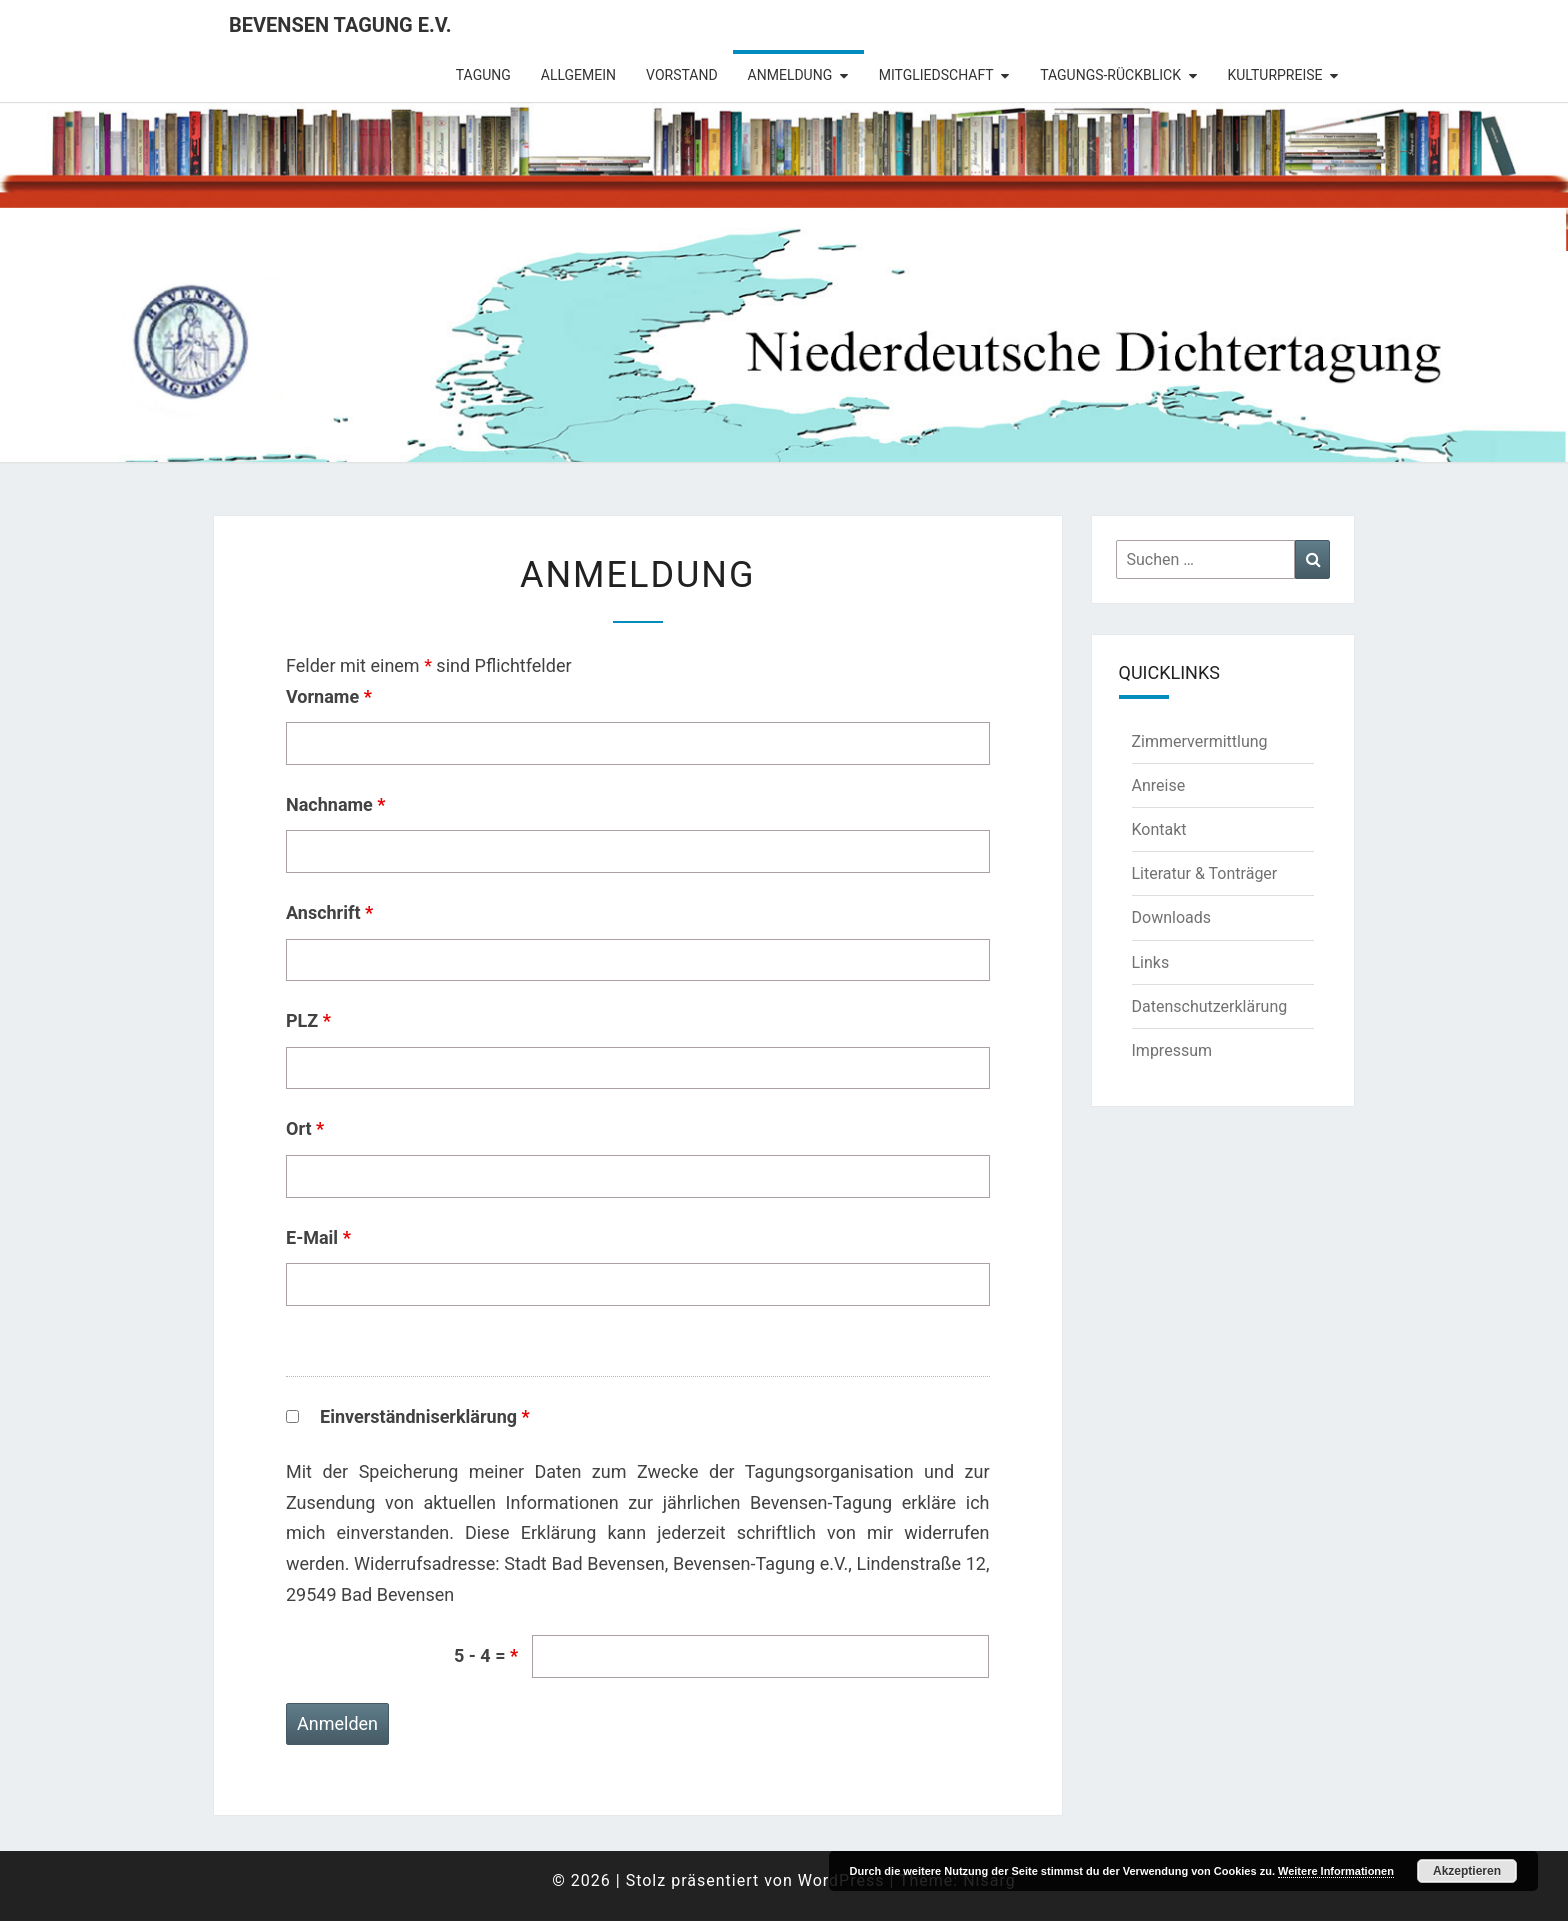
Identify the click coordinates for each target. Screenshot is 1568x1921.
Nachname (336, 804)
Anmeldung (790, 75)
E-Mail (318, 1237)
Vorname (329, 696)
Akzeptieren (1467, 1871)
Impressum (1172, 1050)
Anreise (1159, 785)
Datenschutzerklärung (1210, 1006)
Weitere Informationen (1336, 1871)
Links (1151, 962)
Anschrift (329, 912)
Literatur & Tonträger (1205, 873)
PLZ (308, 1020)
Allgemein (578, 75)
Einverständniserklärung (425, 1416)
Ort (305, 1128)
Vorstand (682, 75)
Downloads (1171, 917)
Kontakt (1159, 829)
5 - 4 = (486, 1655)
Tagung (483, 75)
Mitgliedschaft (936, 75)
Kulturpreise (1274, 75)
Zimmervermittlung (1200, 741)
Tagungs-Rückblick (1110, 75)
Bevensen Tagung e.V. (340, 25)
